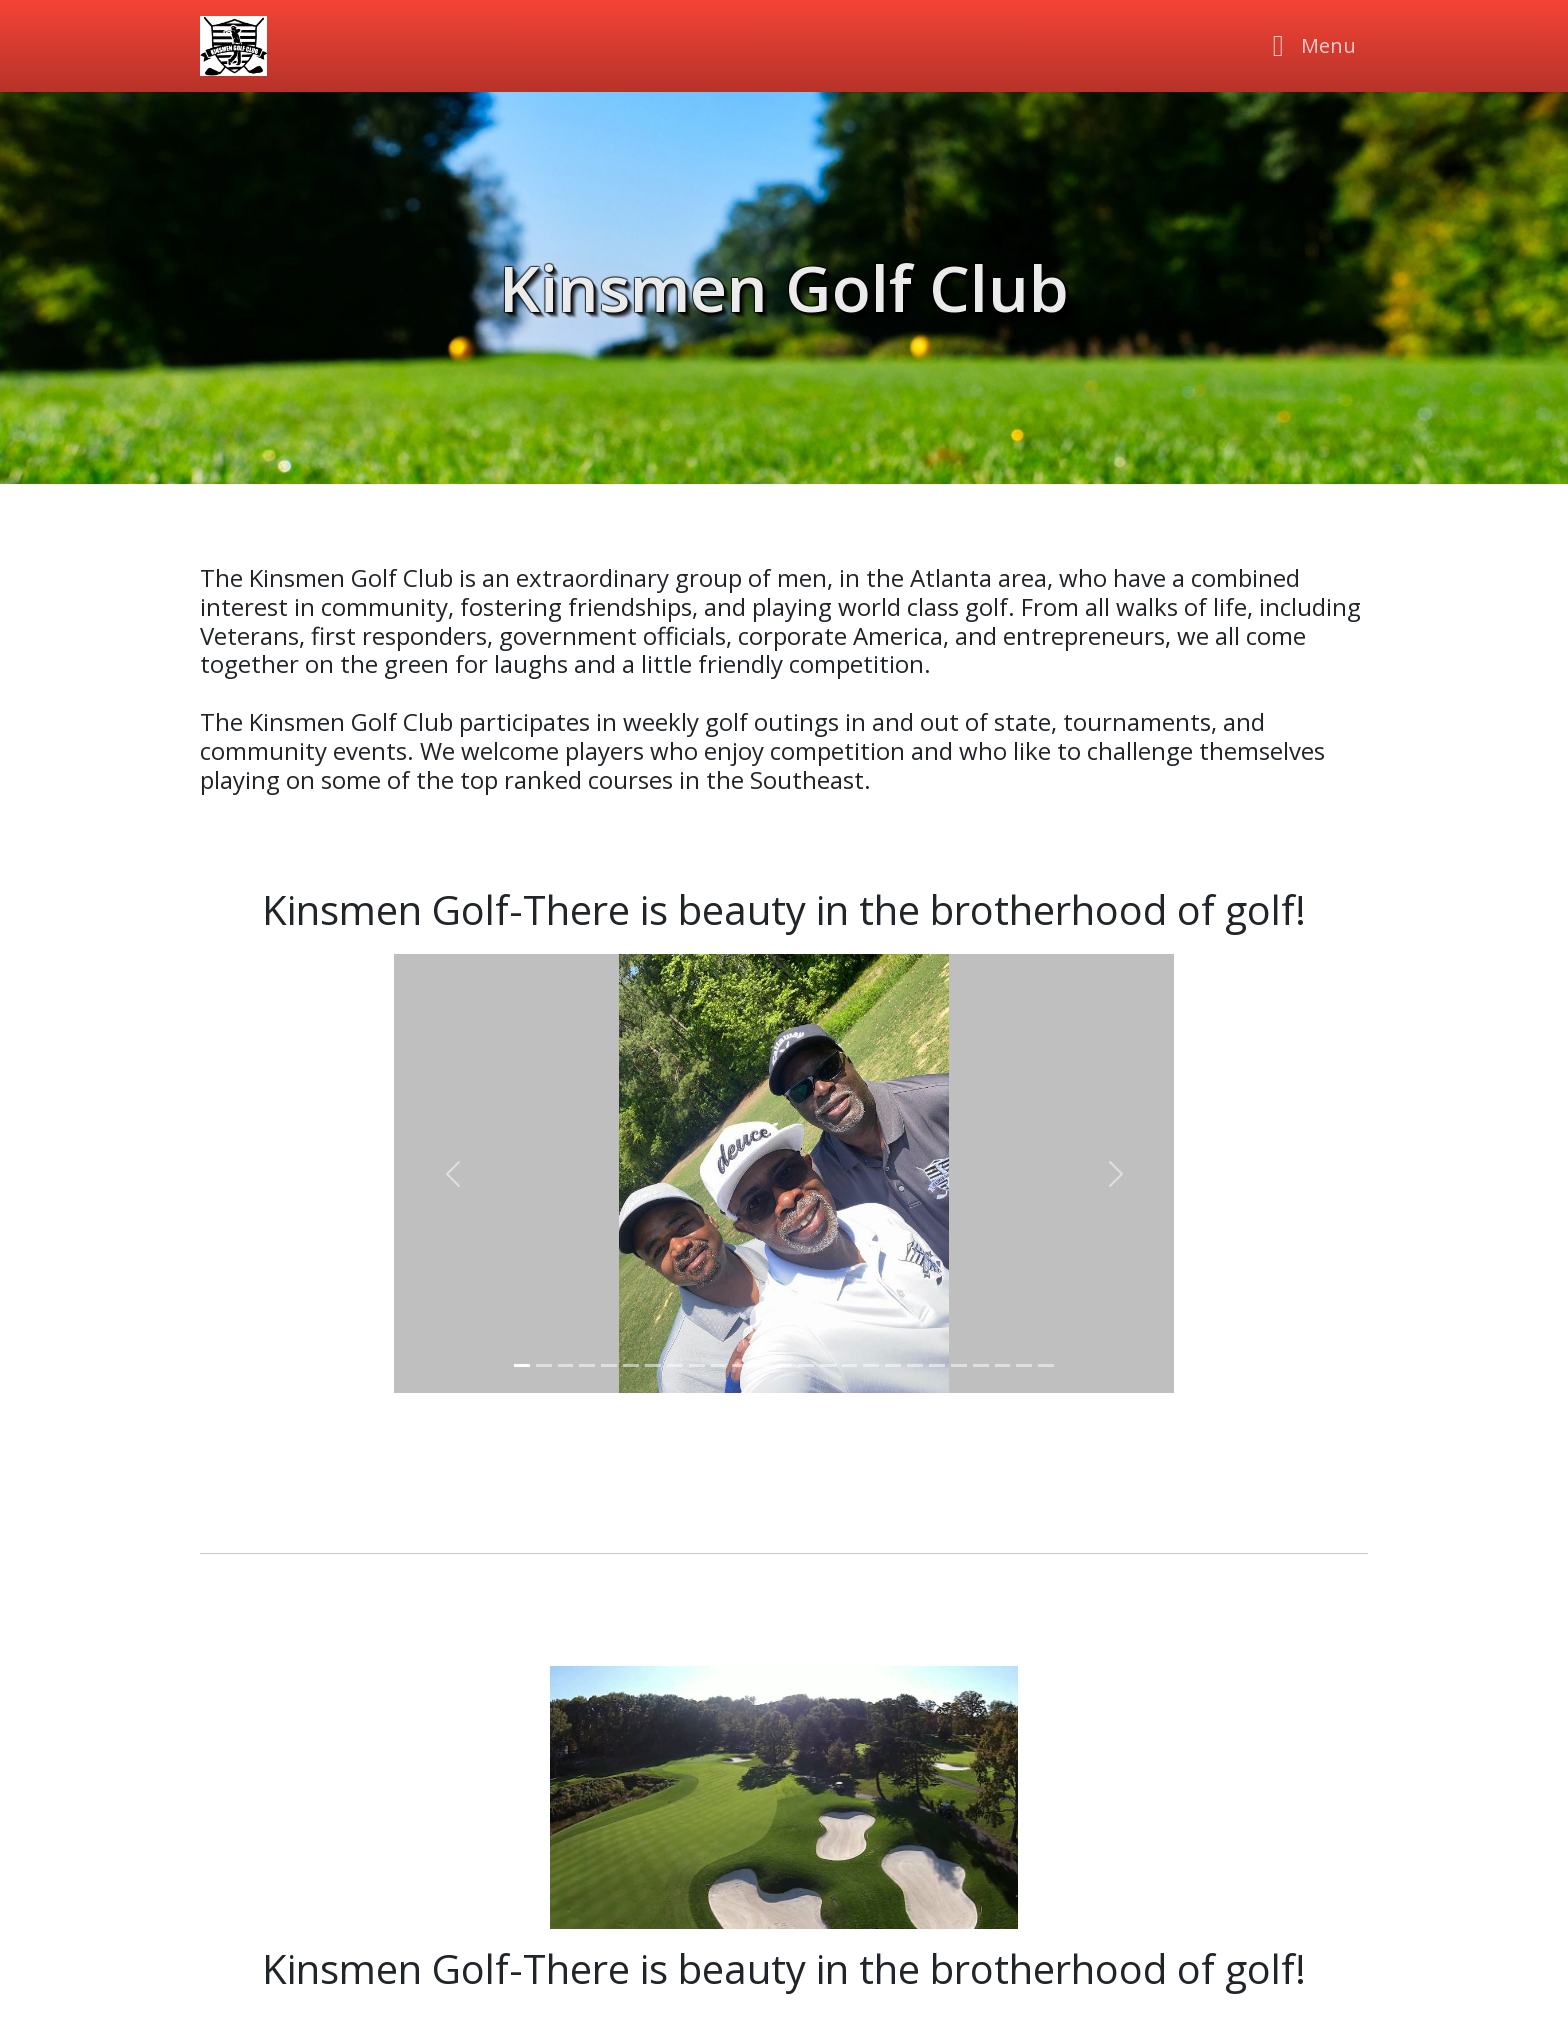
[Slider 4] (587, 1365)
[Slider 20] (937, 1365)
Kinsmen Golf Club (784, 287)
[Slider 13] (784, 1365)
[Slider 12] (762, 1365)
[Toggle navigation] (1308, 46)
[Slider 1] (522, 1365)
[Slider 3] (566, 1365)
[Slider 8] (675, 1365)
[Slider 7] (653, 1365)
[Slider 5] (609, 1365)
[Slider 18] (893, 1365)
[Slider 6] (631, 1365)
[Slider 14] (806, 1365)
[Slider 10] (719, 1365)
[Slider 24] (1024, 1365)
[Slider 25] (1046, 1365)
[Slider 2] (544, 1365)
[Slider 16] (850, 1365)
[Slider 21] (959, 1365)
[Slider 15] (828, 1365)
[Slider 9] (697, 1365)
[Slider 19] (915, 1365)
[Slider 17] (871, 1365)
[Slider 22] (981, 1365)
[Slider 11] (740, 1365)
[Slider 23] (1003, 1365)
